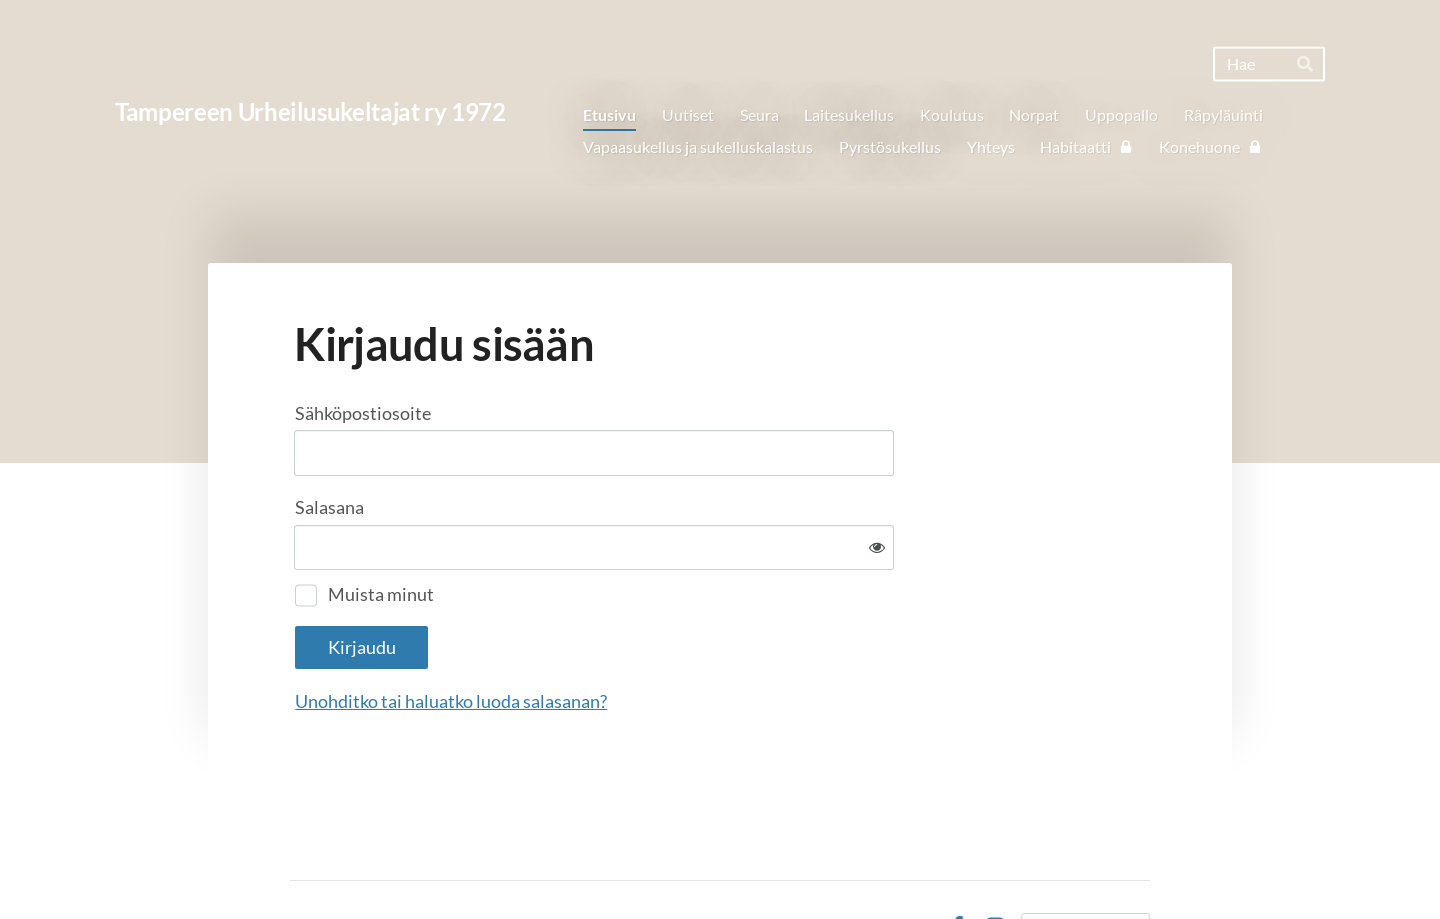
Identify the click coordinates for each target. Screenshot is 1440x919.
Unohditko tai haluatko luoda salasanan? (667, 636)
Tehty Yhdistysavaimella (1085, 862)
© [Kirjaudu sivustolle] (298, 861)
